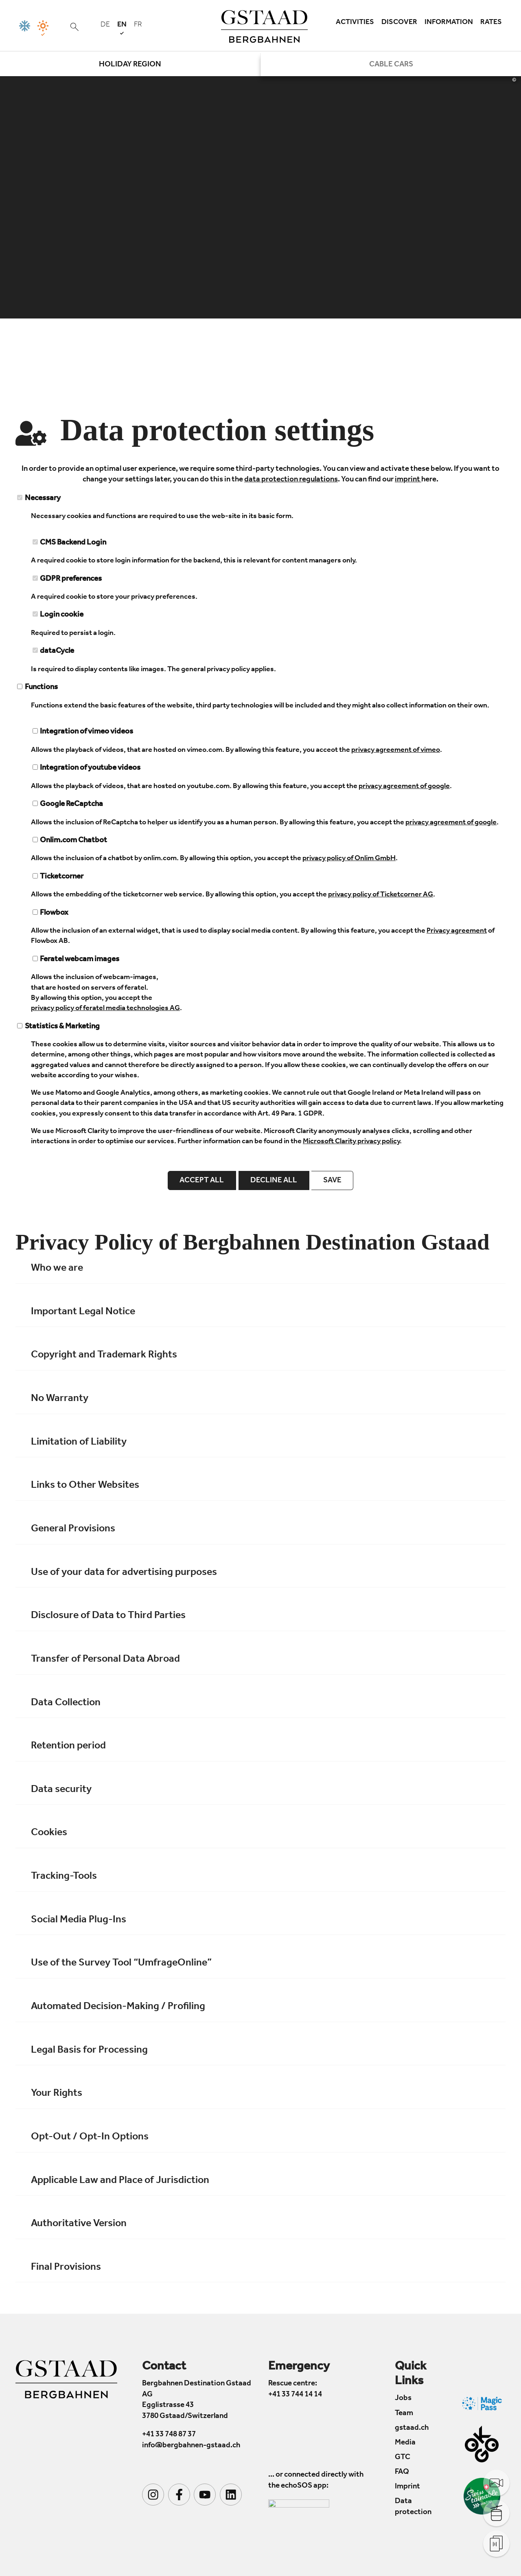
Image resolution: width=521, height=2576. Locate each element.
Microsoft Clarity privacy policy (351, 1142)
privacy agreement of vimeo (395, 750)
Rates (491, 22)
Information (449, 22)
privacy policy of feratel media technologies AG (105, 1008)
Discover (399, 22)
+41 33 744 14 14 (295, 2394)
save (332, 1181)
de (105, 25)
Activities (355, 22)
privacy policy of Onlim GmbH (349, 859)
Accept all (202, 1181)
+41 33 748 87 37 (169, 2435)
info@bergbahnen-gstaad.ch (191, 2446)
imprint (408, 480)
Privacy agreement (457, 931)
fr (138, 25)
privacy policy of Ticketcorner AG (380, 895)
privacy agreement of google (404, 787)
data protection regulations (291, 480)
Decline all (273, 1181)
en (122, 28)
